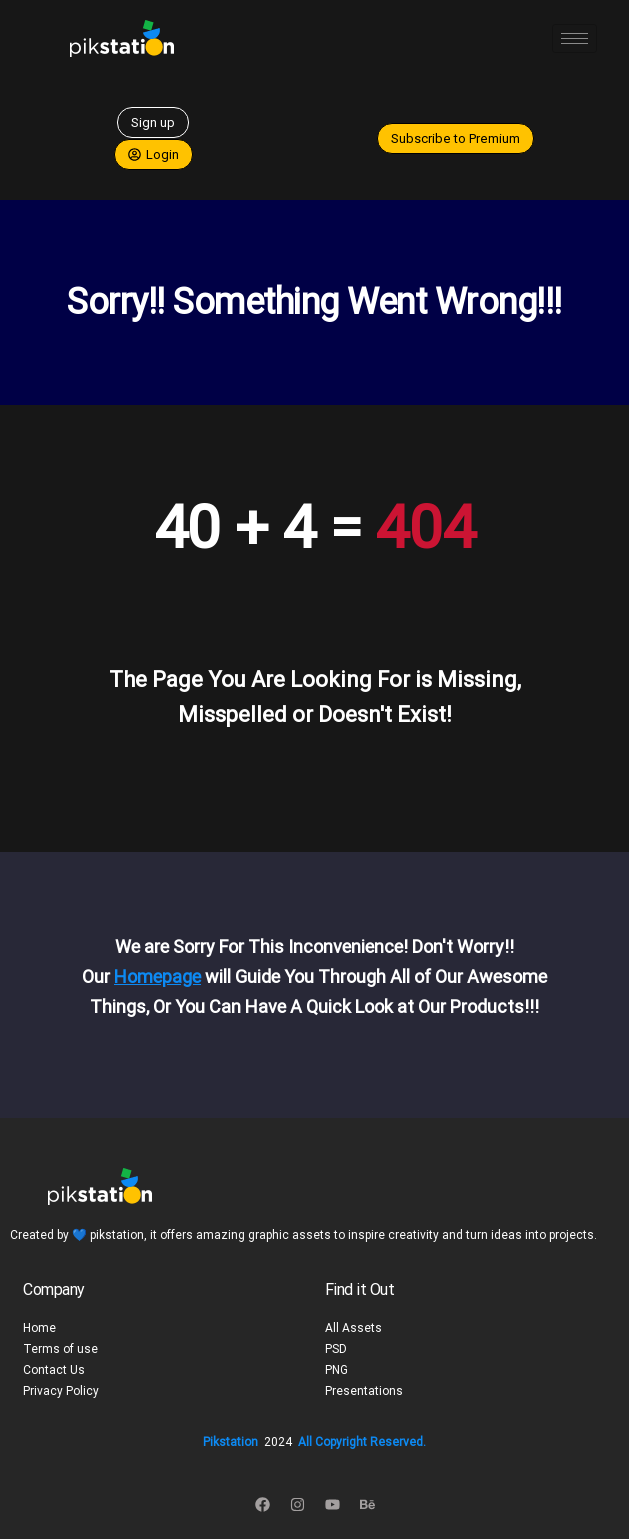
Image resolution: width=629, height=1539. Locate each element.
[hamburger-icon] (574, 38)
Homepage (157, 976)
